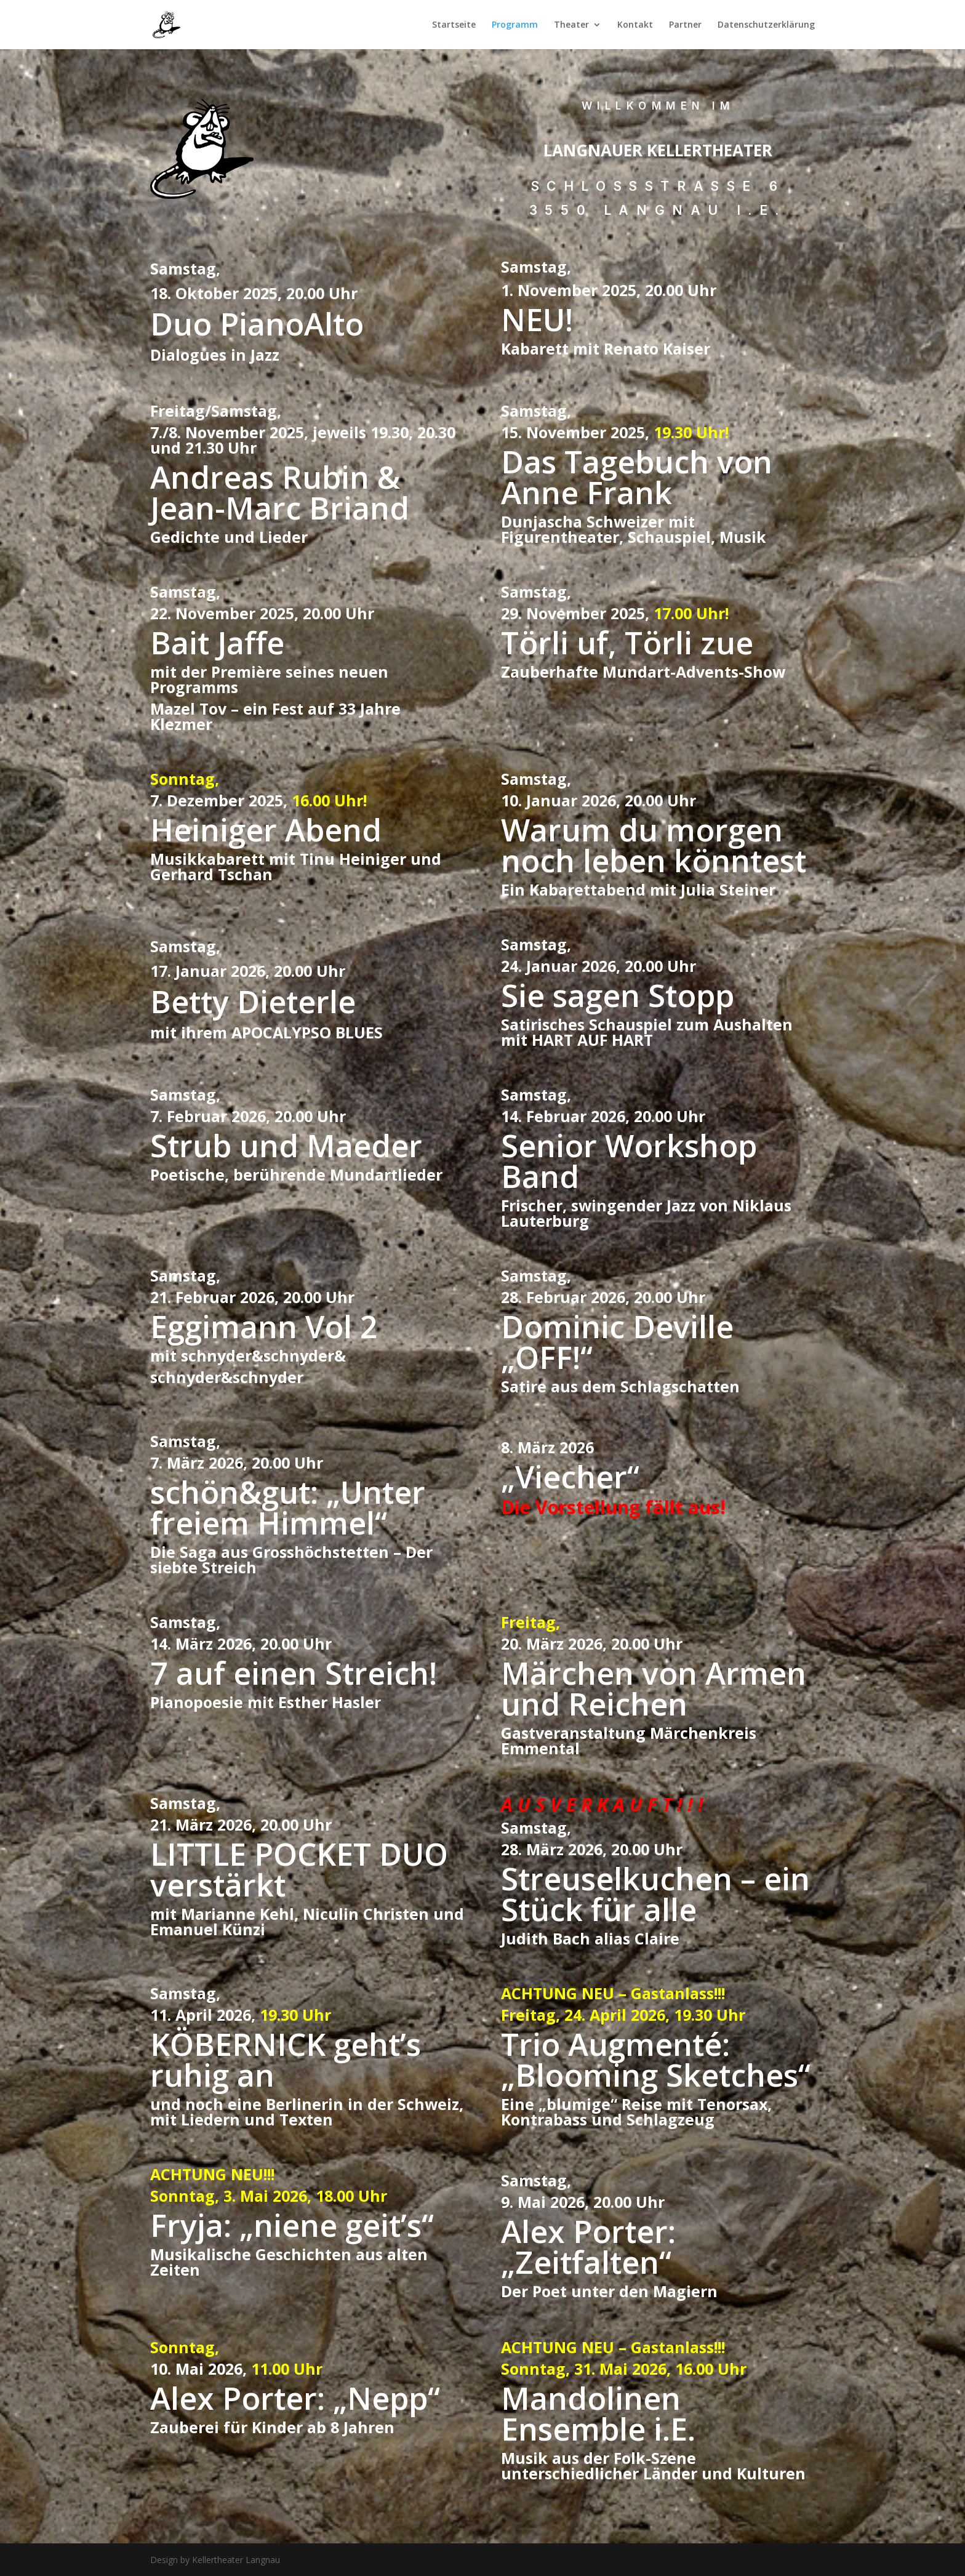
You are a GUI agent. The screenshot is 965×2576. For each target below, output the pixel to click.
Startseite (454, 25)
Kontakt (635, 25)
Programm (515, 25)
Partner (685, 25)
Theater (571, 25)
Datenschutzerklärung (766, 25)
